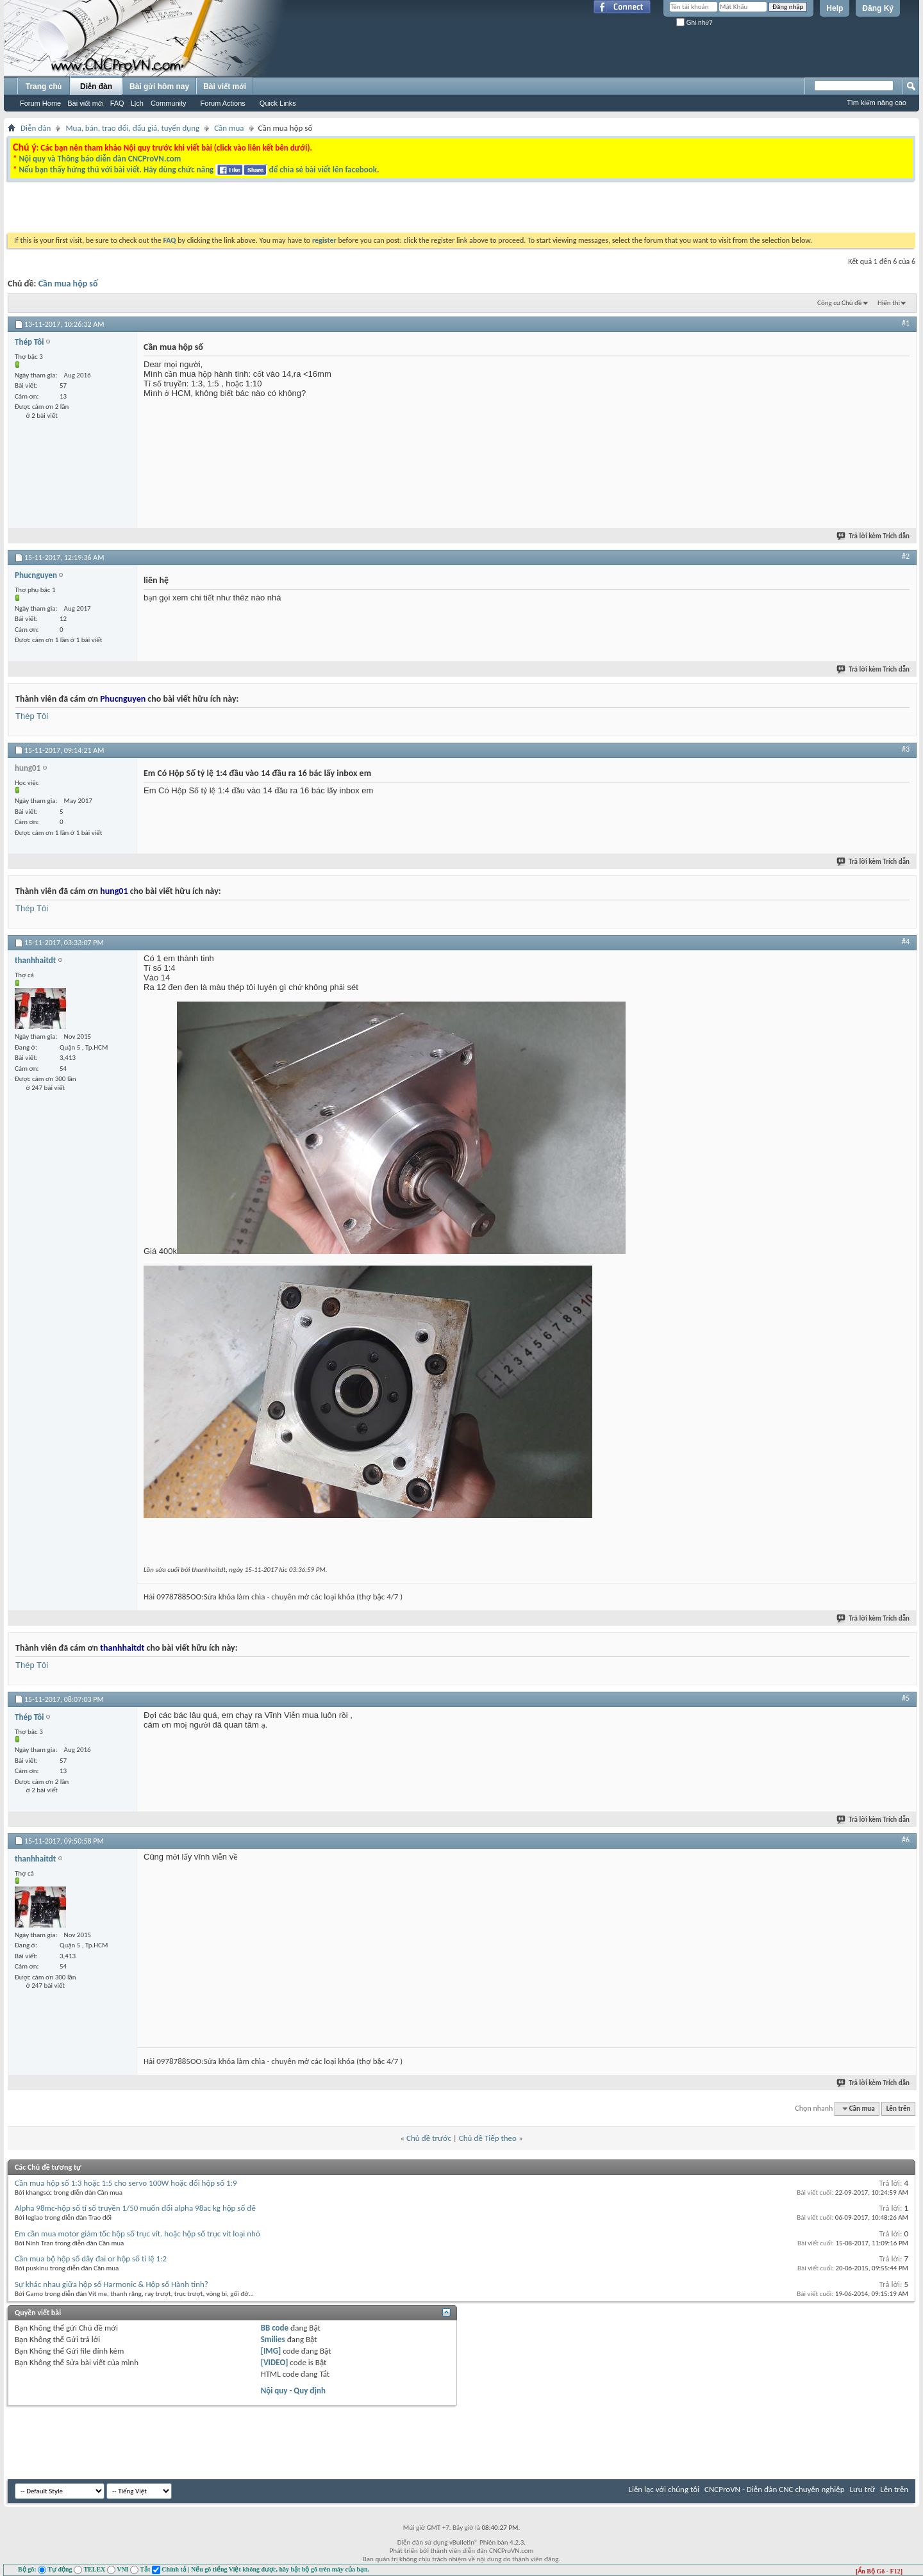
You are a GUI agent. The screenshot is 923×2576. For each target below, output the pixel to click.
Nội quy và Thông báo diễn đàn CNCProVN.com (100, 158)
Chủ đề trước (428, 2138)
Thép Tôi (31, 716)
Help (834, 8)
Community (169, 103)
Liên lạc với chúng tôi (663, 2489)
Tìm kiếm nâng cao (876, 102)
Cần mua (229, 128)
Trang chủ (44, 86)
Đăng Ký (878, 8)
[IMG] (271, 2351)
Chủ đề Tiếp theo (488, 2138)
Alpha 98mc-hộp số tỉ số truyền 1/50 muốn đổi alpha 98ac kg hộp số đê (135, 2208)
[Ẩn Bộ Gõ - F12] (879, 2571)
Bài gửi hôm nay (159, 86)
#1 (906, 322)
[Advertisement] (300, 210)
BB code (274, 2327)
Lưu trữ (863, 2489)
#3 (906, 749)
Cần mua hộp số (68, 283)
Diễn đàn (96, 86)
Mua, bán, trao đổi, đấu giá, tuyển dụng (132, 128)
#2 (906, 556)
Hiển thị (888, 303)
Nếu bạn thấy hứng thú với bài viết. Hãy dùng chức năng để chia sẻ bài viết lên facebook (197, 169)
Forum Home (40, 103)
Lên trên (898, 2108)
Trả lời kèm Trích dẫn (874, 536)
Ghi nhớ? (694, 22)
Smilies (273, 2339)
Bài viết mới (85, 103)
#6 (906, 1839)
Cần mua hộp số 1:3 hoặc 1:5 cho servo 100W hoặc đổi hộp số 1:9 (126, 2183)
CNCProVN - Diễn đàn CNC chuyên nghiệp (774, 2489)
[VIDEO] (274, 2362)
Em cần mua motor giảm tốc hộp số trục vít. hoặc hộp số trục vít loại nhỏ (137, 2233)
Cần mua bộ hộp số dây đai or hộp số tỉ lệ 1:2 (91, 2258)
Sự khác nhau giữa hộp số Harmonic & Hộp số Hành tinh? (111, 2284)
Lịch (137, 103)
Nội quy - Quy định (293, 2390)
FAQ (117, 103)
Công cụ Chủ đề (839, 303)
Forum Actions (223, 103)
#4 (906, 941)
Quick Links (278, 103)
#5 (906, 1698)
